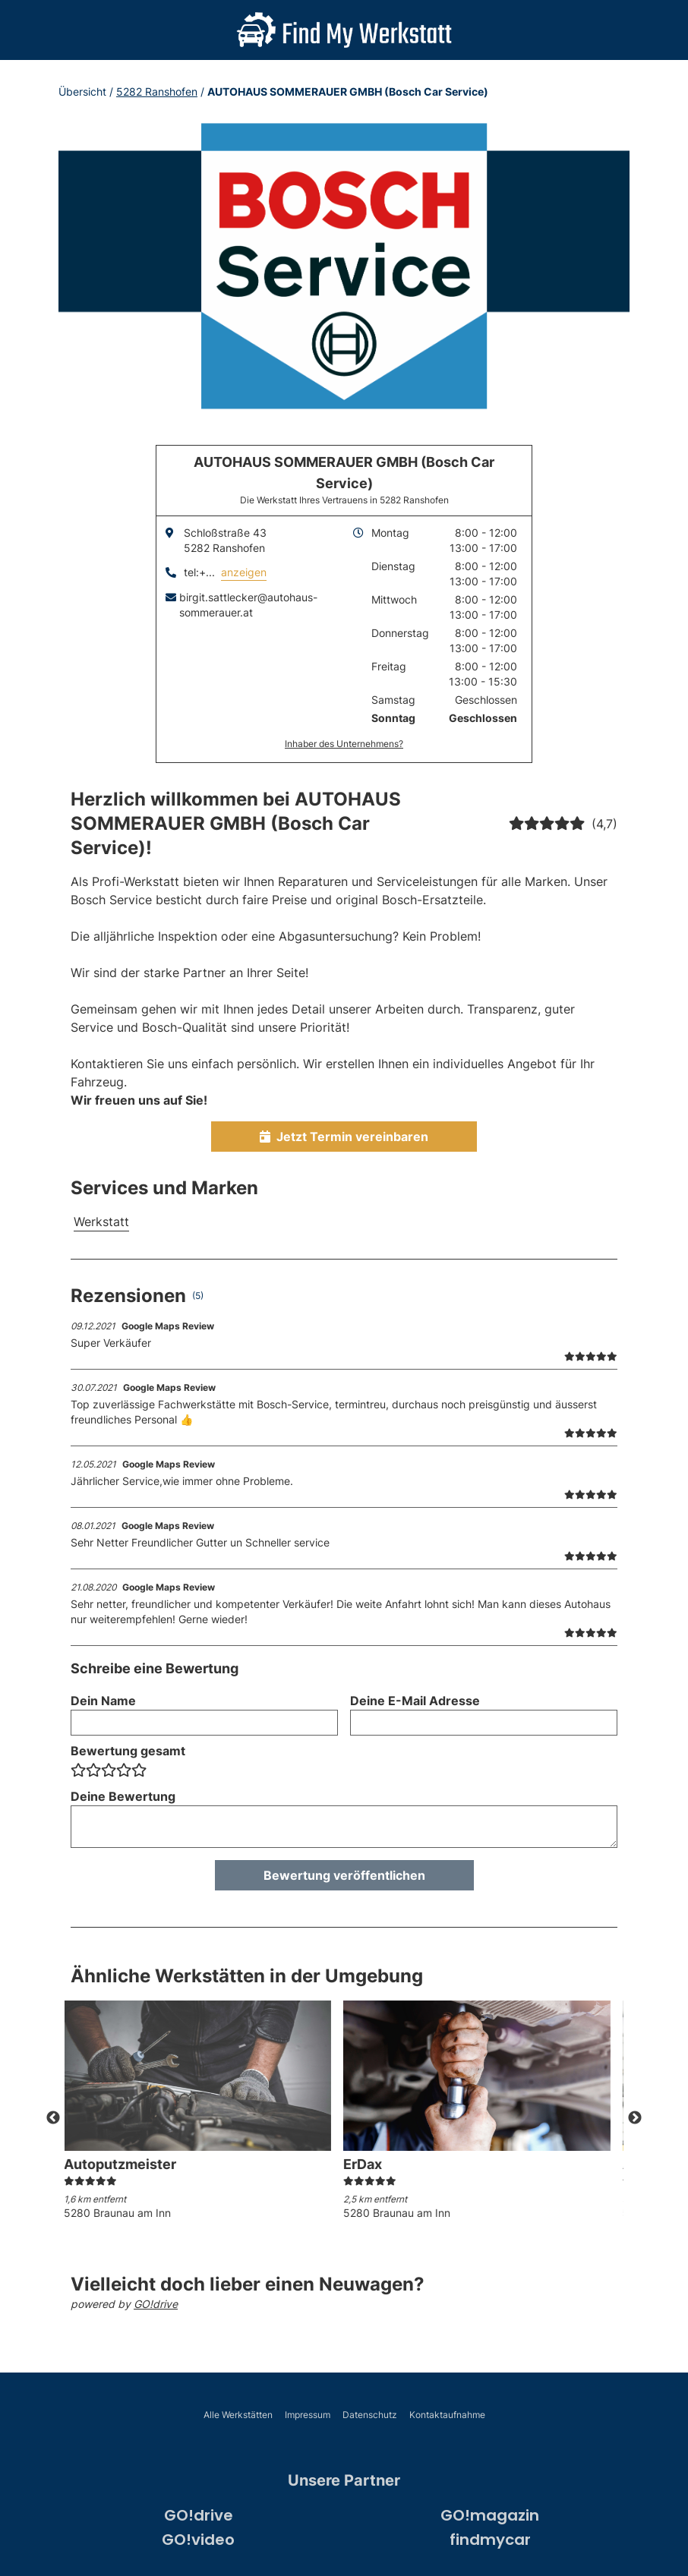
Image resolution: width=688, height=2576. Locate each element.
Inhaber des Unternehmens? (344, 743)
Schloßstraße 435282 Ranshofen (225, 540)
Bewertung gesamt (128, 1750)
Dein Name (103, 1700)
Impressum (307, 2414)
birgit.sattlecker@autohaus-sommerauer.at (248, 605)
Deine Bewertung (123, 1796)
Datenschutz (369, 2414)
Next (634, 2118)
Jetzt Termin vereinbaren (344, 1136)
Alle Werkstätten (238, 2414)
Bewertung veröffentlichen (344, 1875)
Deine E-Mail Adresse (415, 1700)
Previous (53, 2118)
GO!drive (156, 2303)
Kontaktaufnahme (447, 2414)
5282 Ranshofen (156, 91)
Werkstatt (101, 1221)
